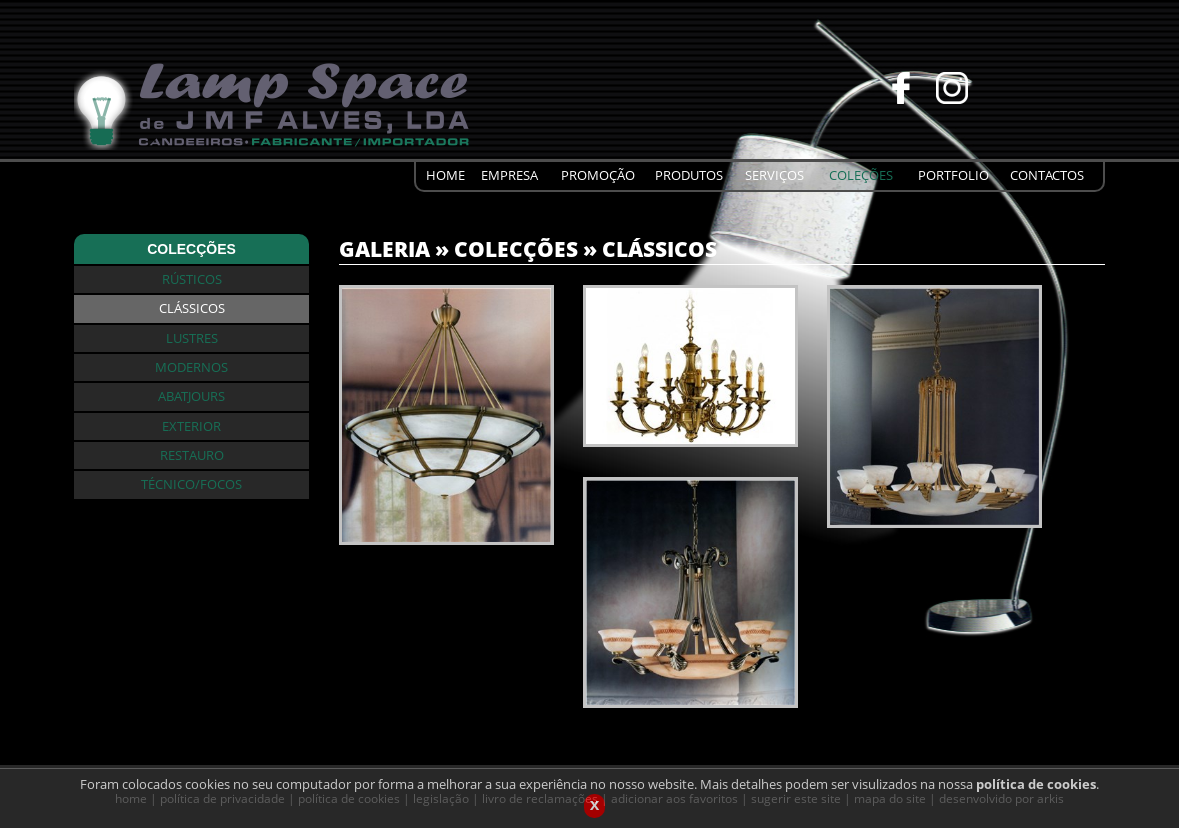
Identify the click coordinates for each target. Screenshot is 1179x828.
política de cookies (1036, 788)
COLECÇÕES (516, 248)
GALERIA (384, 248)
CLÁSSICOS (659, 248)
